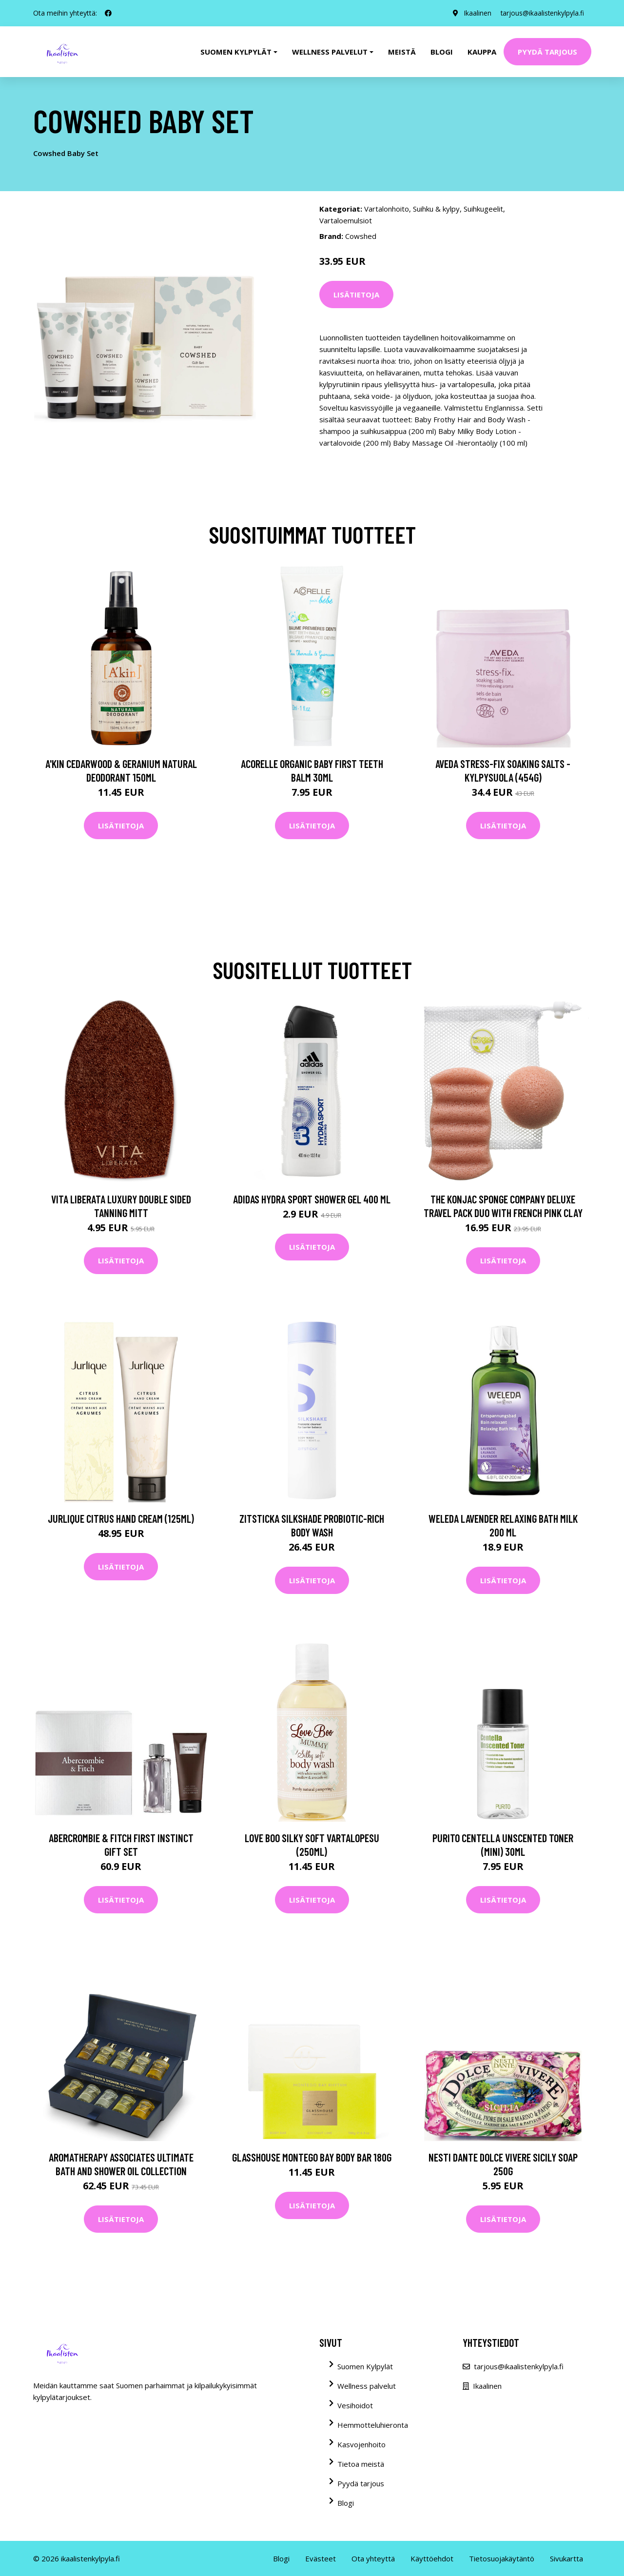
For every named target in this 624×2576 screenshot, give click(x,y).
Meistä (402, 52)
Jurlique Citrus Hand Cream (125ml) (121, 1518)
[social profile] (108, 13)
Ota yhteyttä (373, 2558)
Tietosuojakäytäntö (501, 2558)
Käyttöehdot (431, 2558)
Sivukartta (566, 2558)
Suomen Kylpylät (365, 2366)
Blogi (441, 52)
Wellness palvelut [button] (330, 52)
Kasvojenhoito (361, 2444)
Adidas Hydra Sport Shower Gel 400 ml (311, 1199)
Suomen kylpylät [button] (236, 52)
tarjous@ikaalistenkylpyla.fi (541, 13)
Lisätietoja (356, 294)
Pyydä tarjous (547, 52)
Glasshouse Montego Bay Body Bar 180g (311, 2157)
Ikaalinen (475, 13)
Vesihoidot (355, 2405)
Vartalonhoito (386, 209)
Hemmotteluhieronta (372, 2425)
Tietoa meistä (360, 2464)
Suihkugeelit (483, 209)
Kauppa (482, 52)
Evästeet (320, 2558)
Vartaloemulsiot (345, 220)
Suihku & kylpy (436, 209)
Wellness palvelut (366, 2386)
